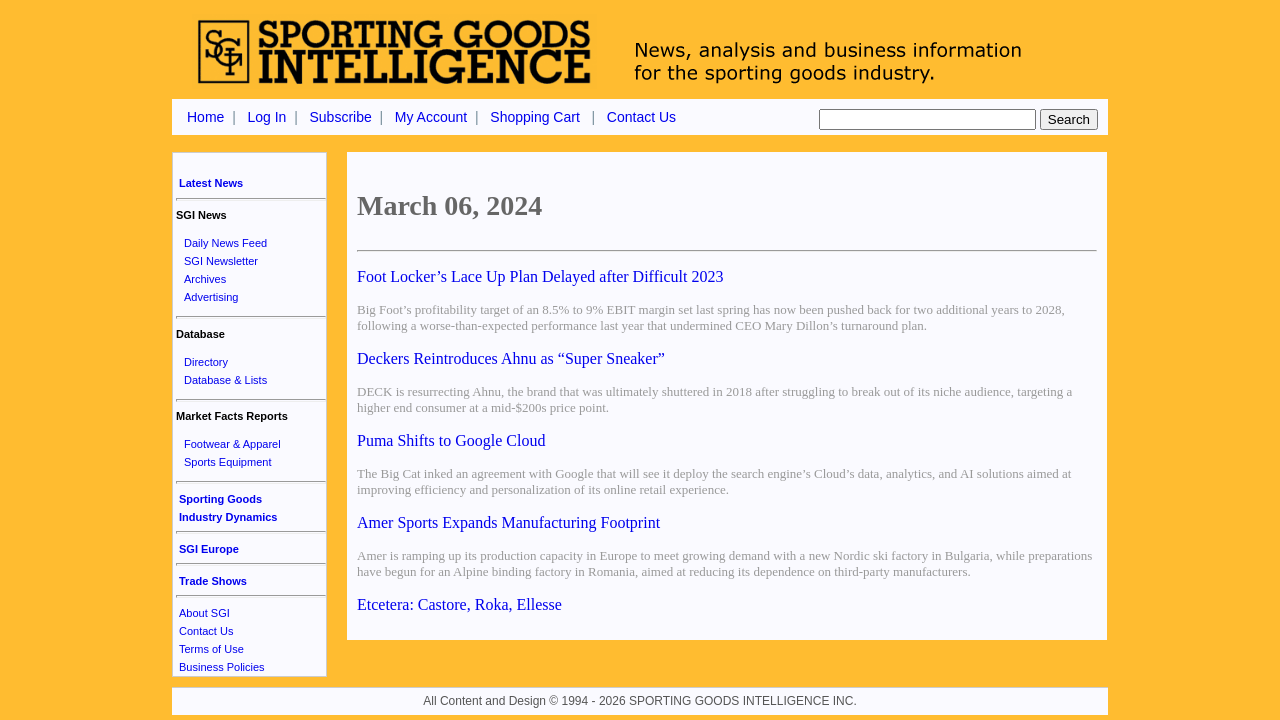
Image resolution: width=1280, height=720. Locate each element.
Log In (266, 117)
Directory (206, 362)
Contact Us (641, 117)
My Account (431, 117)
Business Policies (222, 667)
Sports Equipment (227, 462)
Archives (205, 279)
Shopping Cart (535, 117)
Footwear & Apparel (232, 444)
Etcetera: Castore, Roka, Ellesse (459, 604)
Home (205, 117)
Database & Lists (225, 380)
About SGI (204, 613)
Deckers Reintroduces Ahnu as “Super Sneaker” (511, 358)
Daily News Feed (225, 243)
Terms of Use (211, 649)
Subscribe (340, 117)
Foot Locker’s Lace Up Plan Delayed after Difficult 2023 (540, 276)
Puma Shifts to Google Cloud (451, 440)
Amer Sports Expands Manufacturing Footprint (508, 522)
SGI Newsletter (221, 261)
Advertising (211, 297)
